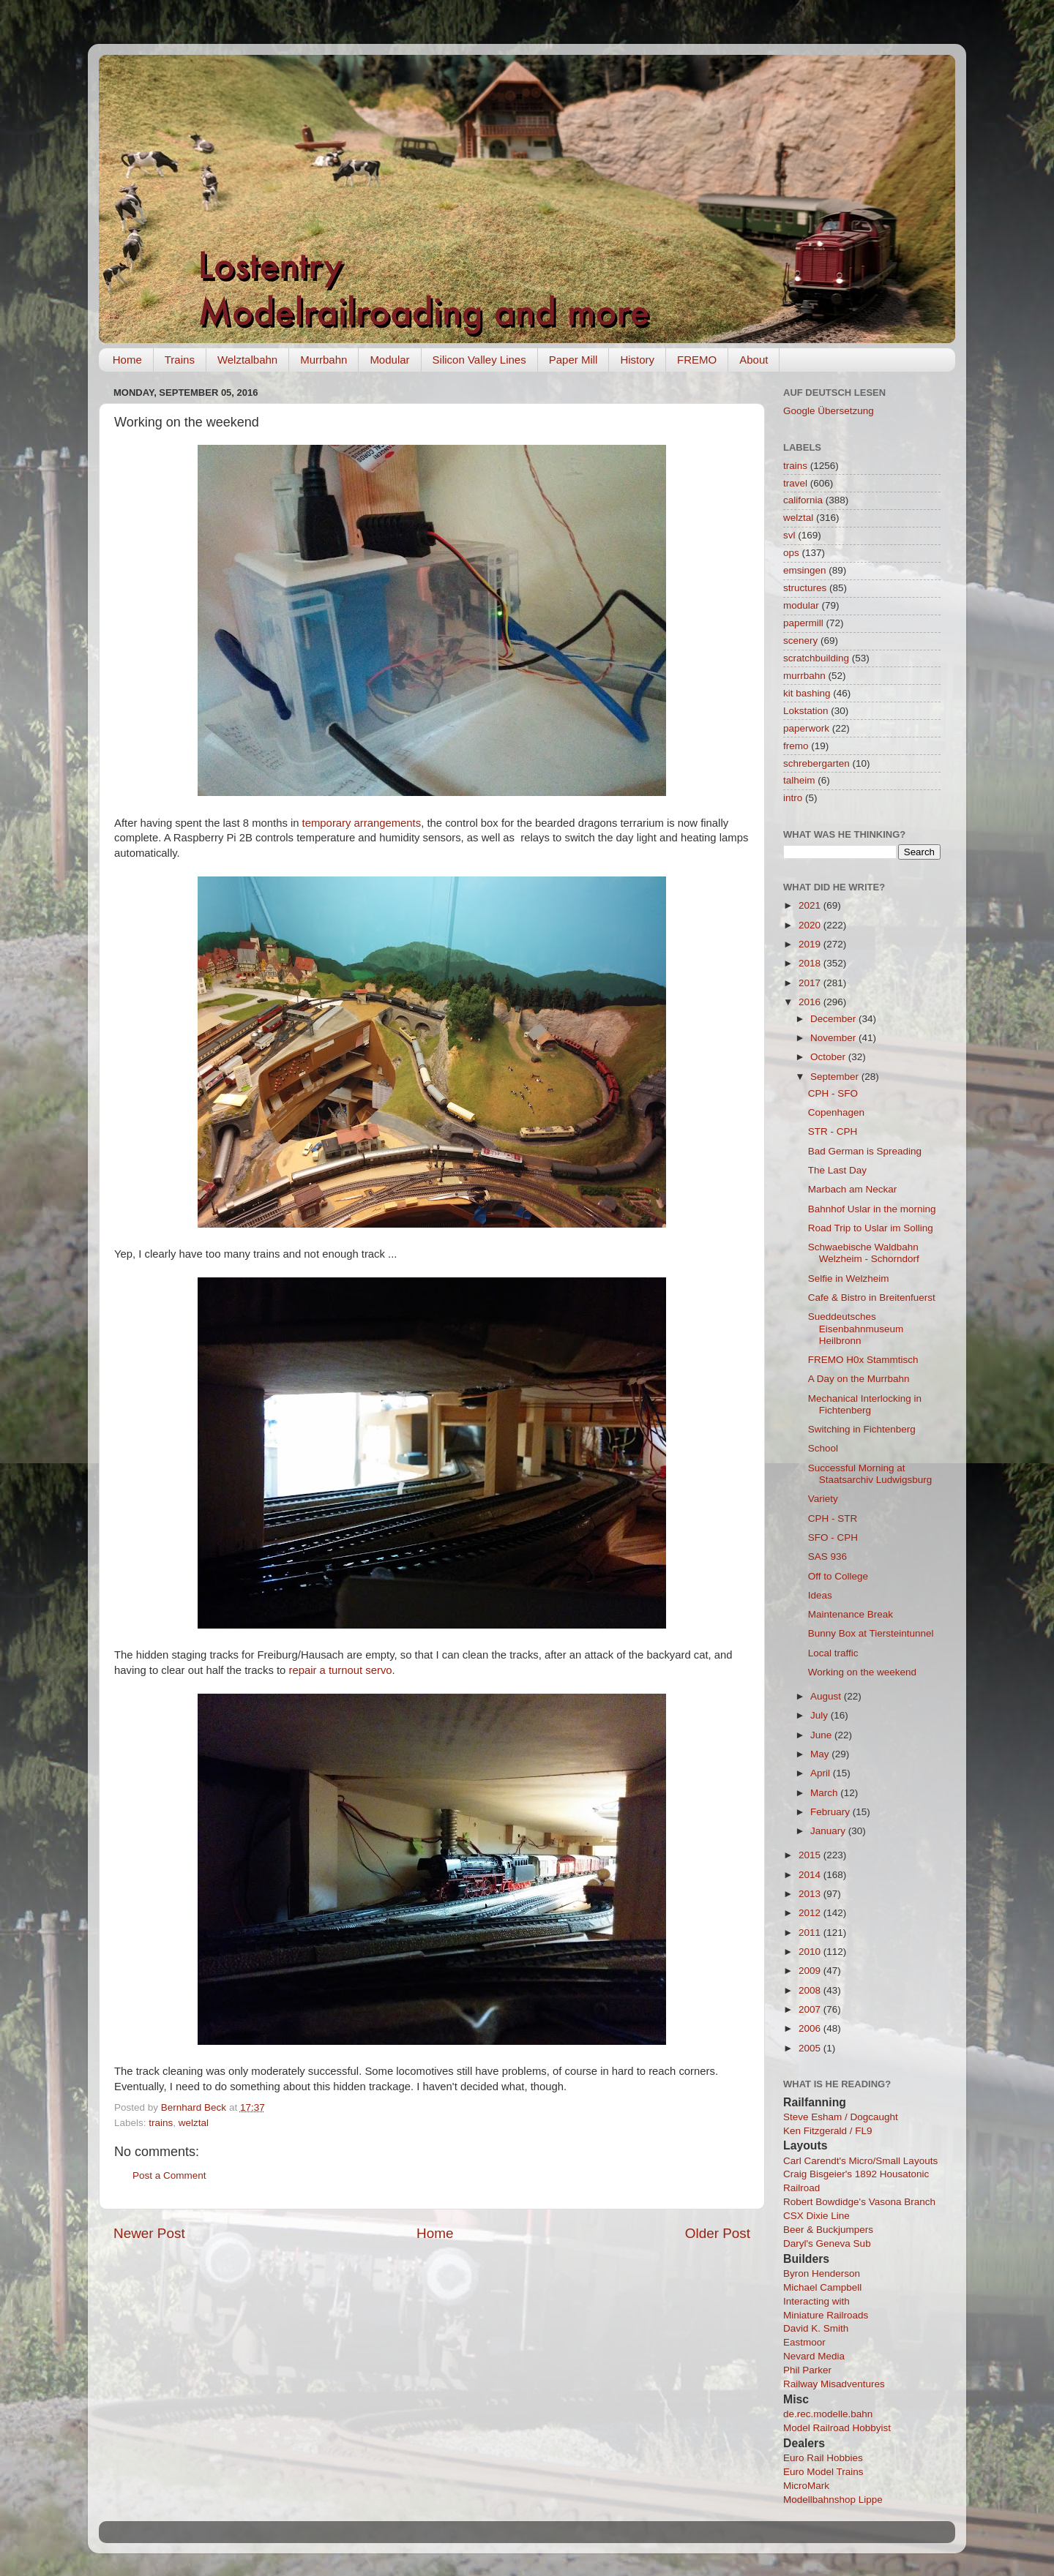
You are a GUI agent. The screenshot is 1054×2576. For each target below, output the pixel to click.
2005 (811, 2048)
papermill (803, 622)
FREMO (697, 359)
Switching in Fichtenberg (862, 1429)
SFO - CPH (833, 1537)
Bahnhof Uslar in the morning (872, 1208)
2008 (811, 1990)
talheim (799, 780)
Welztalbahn (247, 359)
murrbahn (804, 675)
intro (792, 797)
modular (801, 605)
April (821, 1773)
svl (789, 535)
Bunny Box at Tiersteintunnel (871, 1633)
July (820, 1715)
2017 (811, 982)
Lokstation (806, 710)
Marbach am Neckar (852, 1189)
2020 (811, 925)
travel (795, 483)
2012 (811, 1912)
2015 (811, 1855)
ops (791, 552)
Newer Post (149, 2233)
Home (127, 359)
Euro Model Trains (823, 2471)
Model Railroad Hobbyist (837, 2427)
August (827, 1696)
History (637, 359)
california (803, 500)
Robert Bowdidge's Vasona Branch (859, 2201)
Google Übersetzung (828, 410)
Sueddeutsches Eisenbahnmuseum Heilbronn (856, 1328)
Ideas (820, 1595)
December (834, 1018)
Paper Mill (573, 359)
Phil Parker (807, 2370)
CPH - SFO (833, 1093)
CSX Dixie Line (816, 2215)
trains (161, 2122)
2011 (811, 1932)
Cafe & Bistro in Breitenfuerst (871, 1297)
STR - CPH (833, 1131)
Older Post (717, 2233)
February (831, 1811)
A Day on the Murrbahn (859, 1378)
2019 (811, 944)
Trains (180, 359)
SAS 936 (827, 1556)
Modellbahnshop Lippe (833, 2499)
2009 (811, 1970)
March (825, 1792)
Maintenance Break (850, 1614)
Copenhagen (836, 1112)
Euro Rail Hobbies (823, 2457)
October (829, 1056)
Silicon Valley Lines (479, 359)
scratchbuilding (816, 658)
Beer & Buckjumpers (828, 2229)
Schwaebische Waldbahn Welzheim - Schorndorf (863, 1253)
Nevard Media (814, 2356)
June (822, 1735)
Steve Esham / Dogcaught (840, 2116)
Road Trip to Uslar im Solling (870, 1228)
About (753, 359)
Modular (389, 359)
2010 (811, 1951)
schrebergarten (816, 763)
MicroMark (806, 2485)
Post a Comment (169, 2175)
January (829, 1830)
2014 (811, 1874)
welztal (194, 2122)
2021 (811, 905)
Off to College (838, 1576)
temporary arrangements (360, 823)
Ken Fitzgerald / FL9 (827, 2130)
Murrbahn (323, 359)
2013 (811, 1893)
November (834, 1037)
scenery (800, 640)
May (820, 1754)
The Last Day (837, 1170)
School (823, 1448)
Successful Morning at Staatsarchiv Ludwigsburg (870, 1473)
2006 (811, 2028)
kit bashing (807, 693)
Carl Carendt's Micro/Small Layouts (860, 2160)
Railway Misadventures (834, 2383)
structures (804, 587)
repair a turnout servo (340, 1670)
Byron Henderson (821, 2273)
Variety (823, 1498)
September (835, 1076)
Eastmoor (804, 2342)
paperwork (806, 728)
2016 (811, 1001)
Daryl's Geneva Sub (827, 2243)
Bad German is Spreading (865, 1151)
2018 (811, 963)
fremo (796, 745)
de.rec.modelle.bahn (827, 2413)
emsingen (804, 570)
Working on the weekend (862, 1672)
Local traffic (833, 1653)
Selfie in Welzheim (848, 1278)
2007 (811, 2009)
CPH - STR (833, 1518)
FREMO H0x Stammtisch (863, 1359)
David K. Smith (815, 2328)
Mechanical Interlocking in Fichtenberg (865, 1404)
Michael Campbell (822, 2287)
